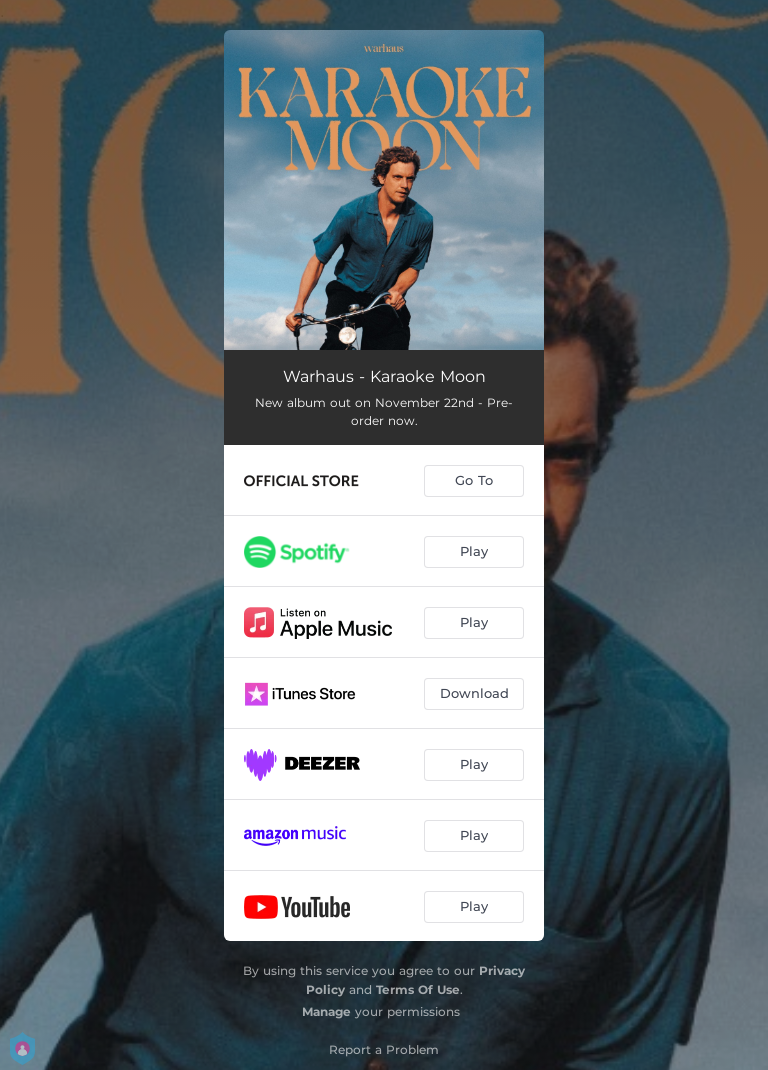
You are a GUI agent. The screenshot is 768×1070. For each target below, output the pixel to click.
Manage (326, 1011)
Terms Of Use (418, 989)
